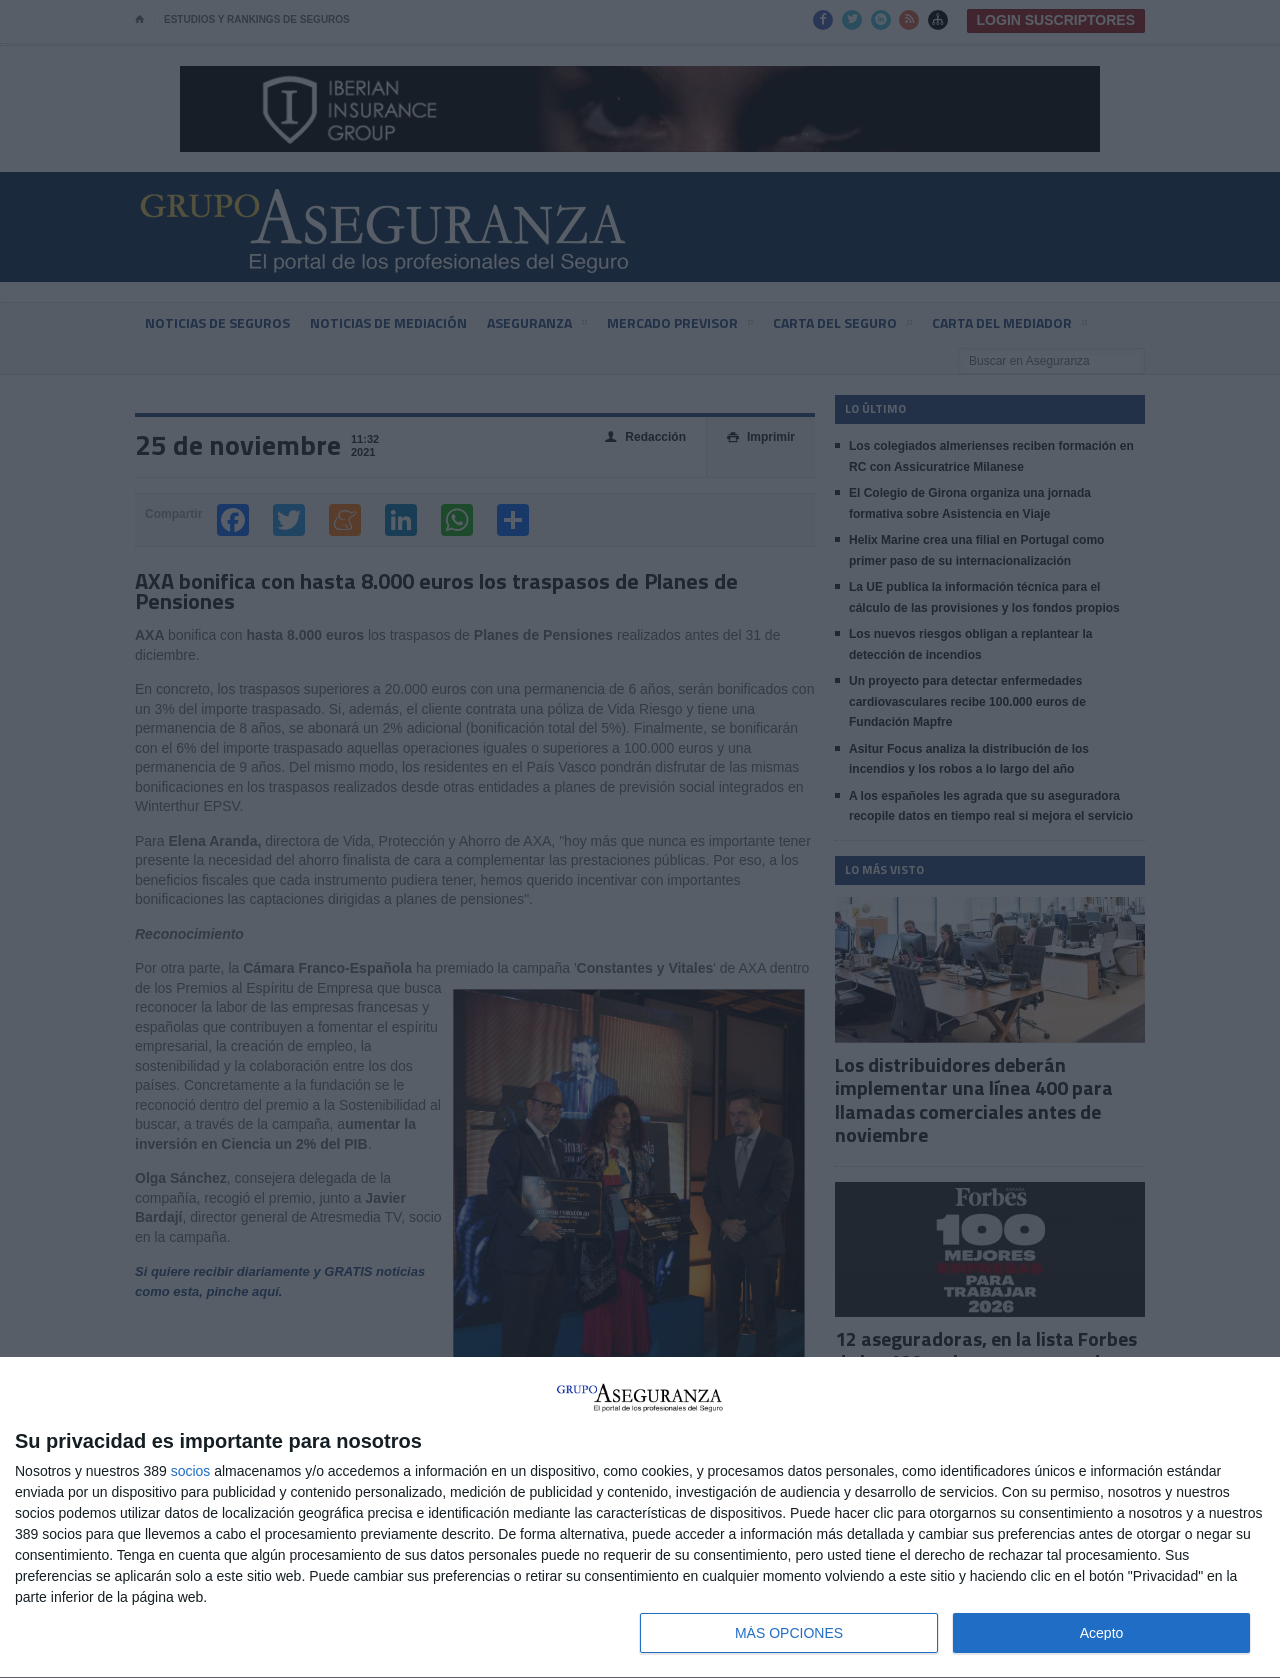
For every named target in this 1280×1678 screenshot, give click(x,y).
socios (191, 1471)
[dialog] (640, 1518)
